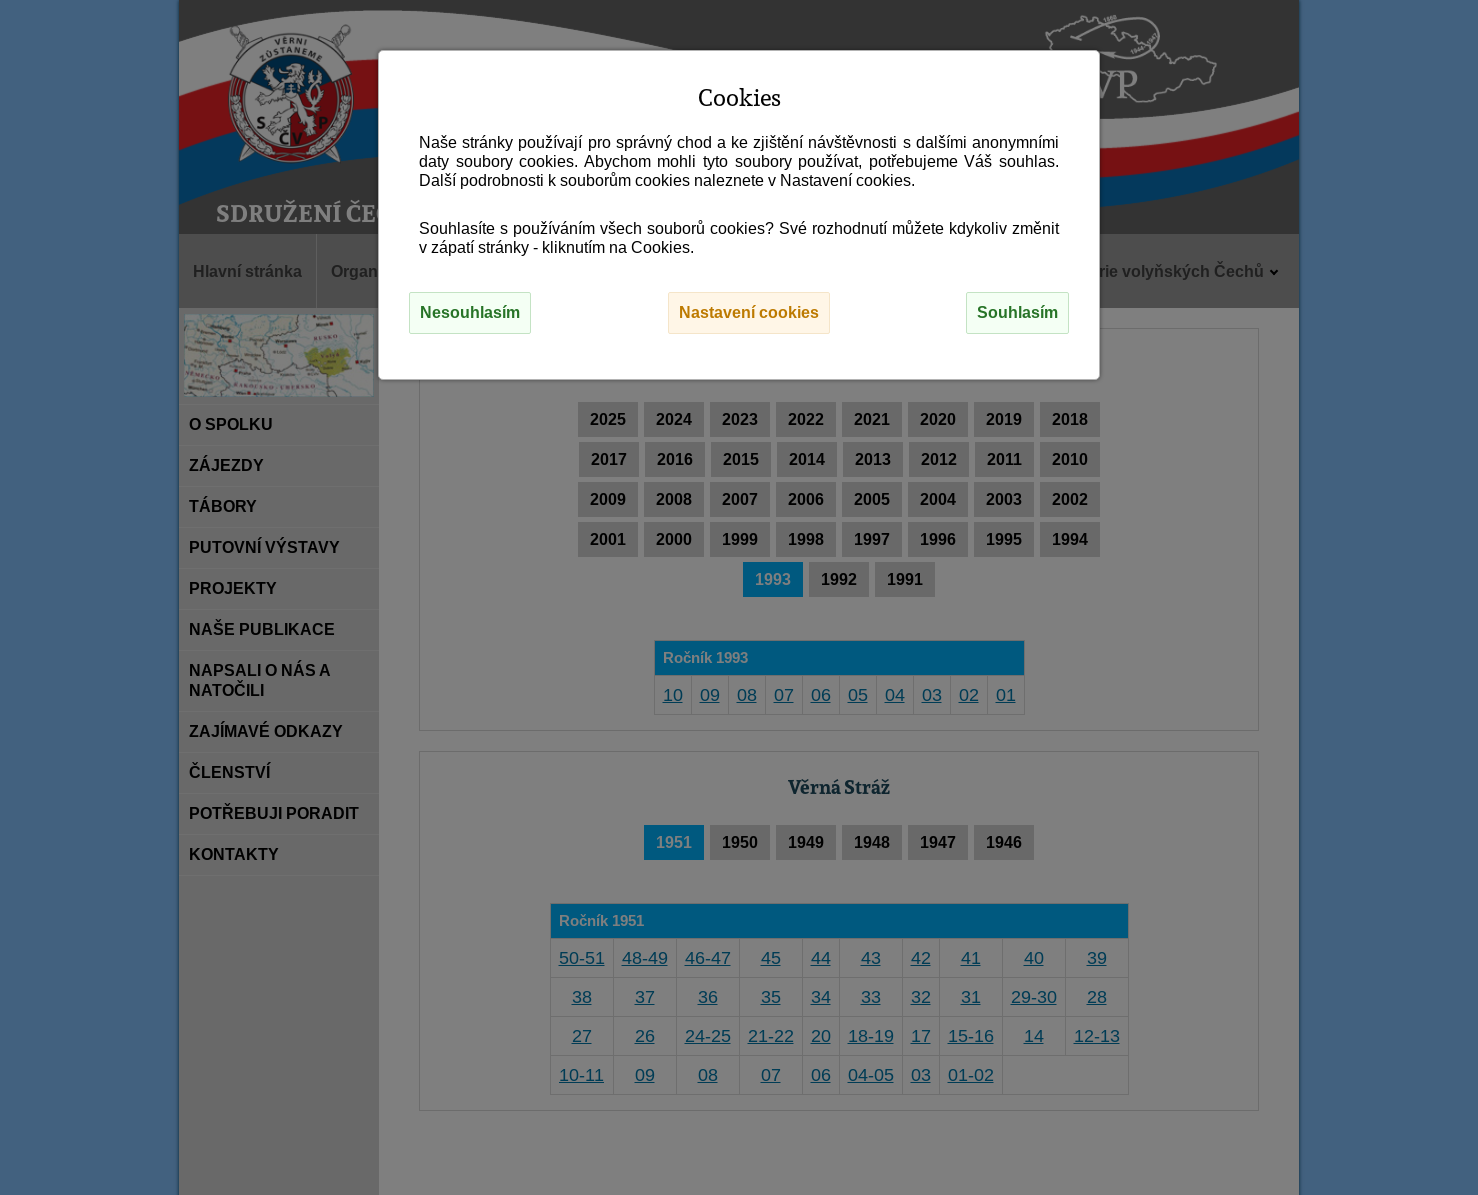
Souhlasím (1017, 312)
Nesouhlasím (470, 312)
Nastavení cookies (749, 312)
